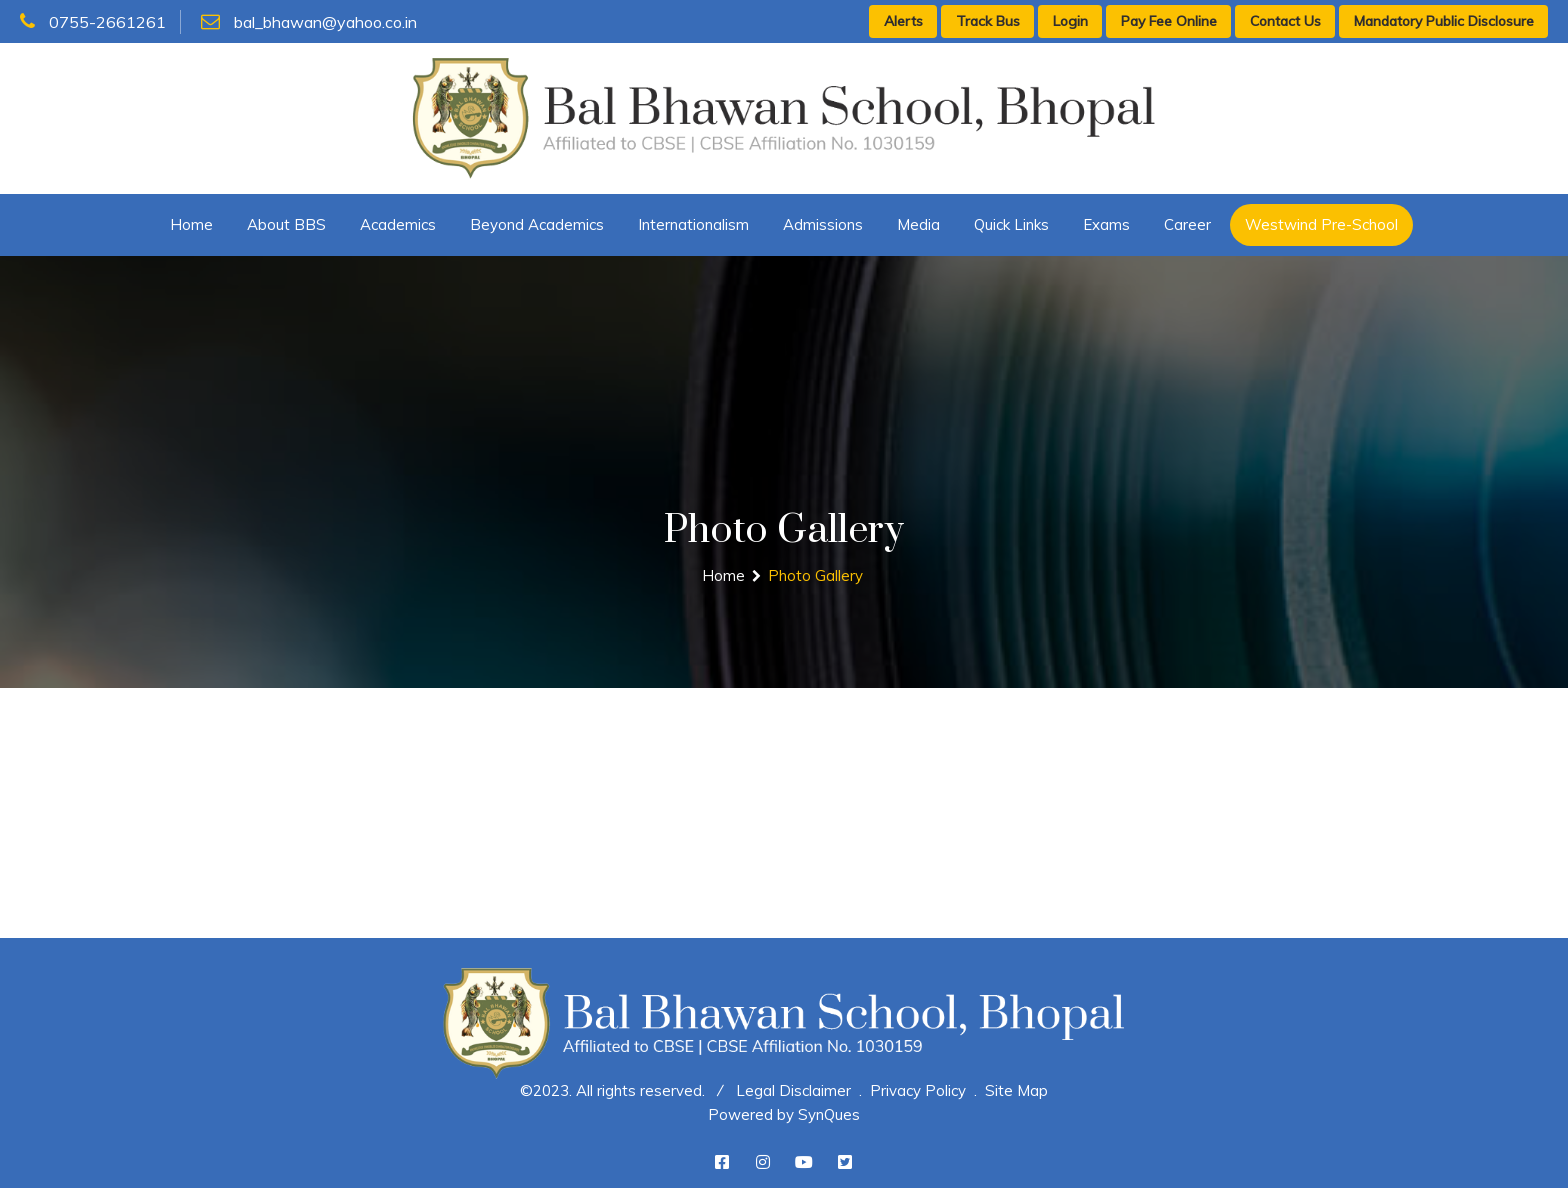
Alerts (903, 21)
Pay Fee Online (1169, 21)
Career (1187, 224)
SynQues (829, 1114)
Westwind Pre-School (1321, 224)
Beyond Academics (537, 224)
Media (918, 224)
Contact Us (1285, 21)
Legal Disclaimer (793, 1090)
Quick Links (1011, 224)
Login (1070, 21)
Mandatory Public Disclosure (1444, 21)
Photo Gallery (815, 575)
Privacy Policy (918, 1090)
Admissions (823, 224)
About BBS (286, 224)
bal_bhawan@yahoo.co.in (309, 22)
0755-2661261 (93, 22)
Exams (1106, 224)
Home (191, 224)
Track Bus (988, 21)
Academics (398, 224)
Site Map (1016, 1090)
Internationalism (693, 224)
